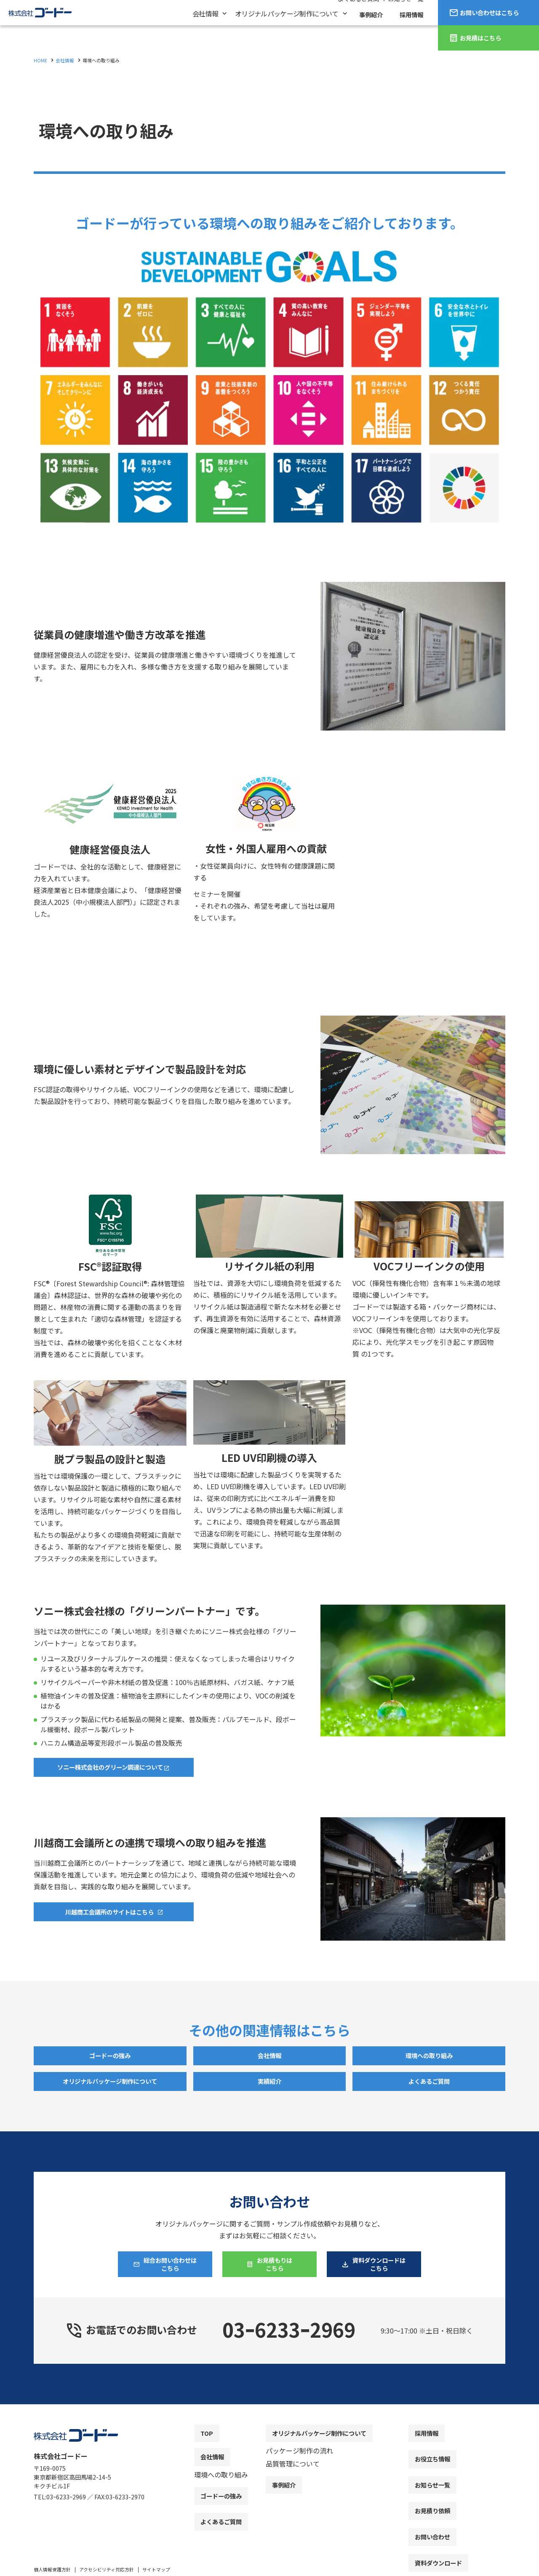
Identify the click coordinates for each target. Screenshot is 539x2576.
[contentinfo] (269, 2497)
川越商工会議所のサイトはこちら (108, 1913)
